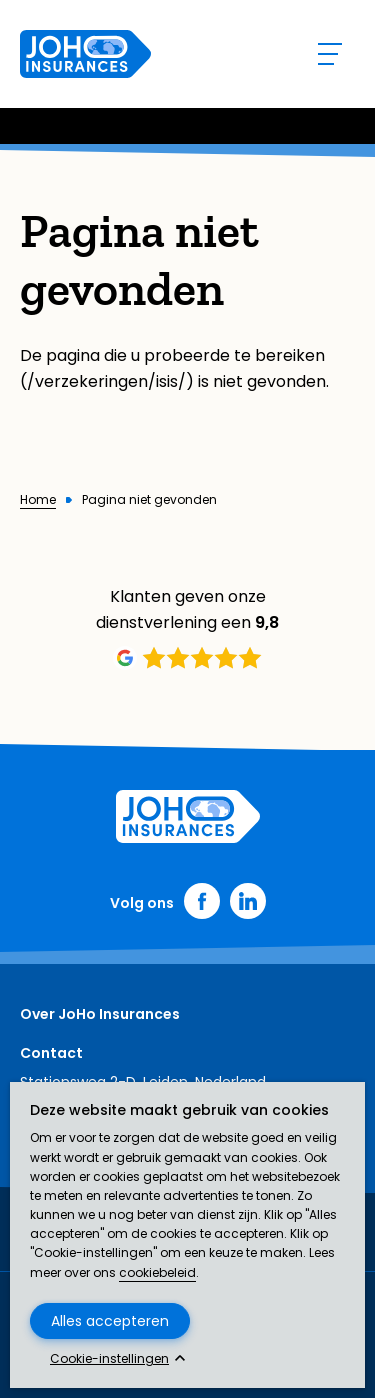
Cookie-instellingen (109, 1359)
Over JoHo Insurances (100, 1014)
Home (38, 500)
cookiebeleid (157, 1272)
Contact (51, 1053)
